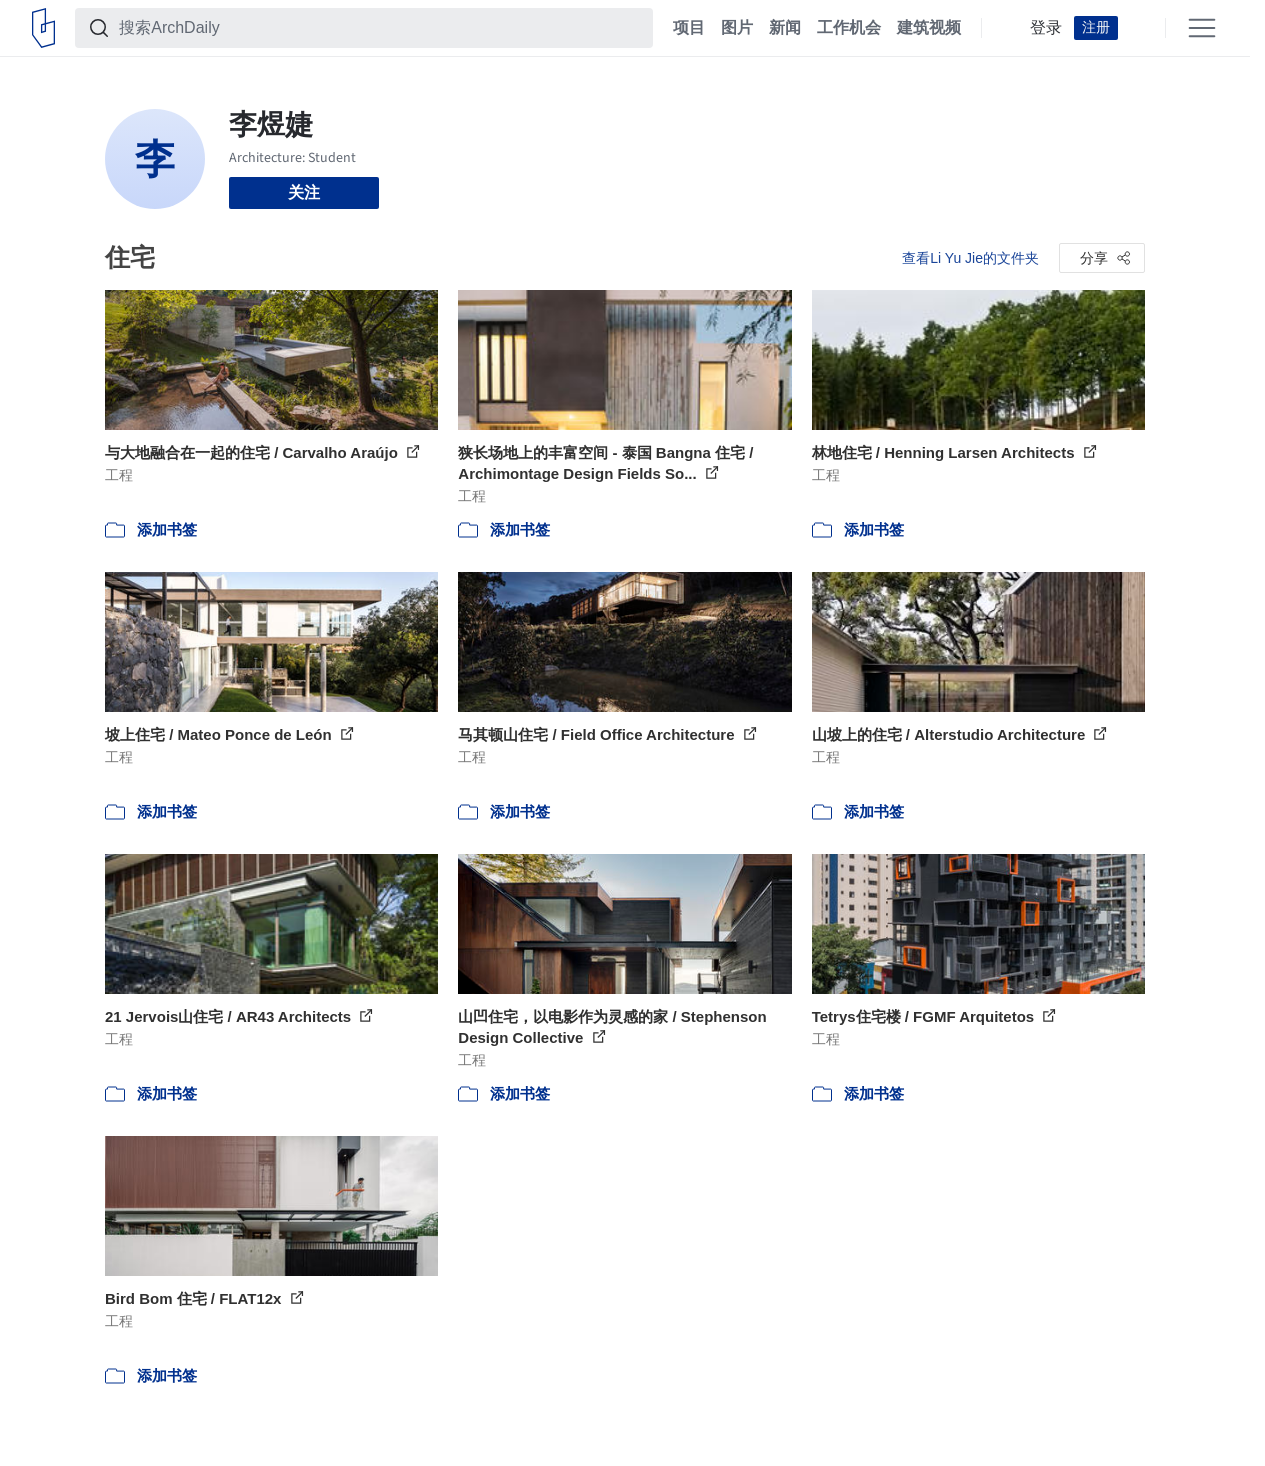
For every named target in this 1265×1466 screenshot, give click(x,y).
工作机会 (849, 28)
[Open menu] (1202, 28)
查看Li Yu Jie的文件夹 (970, 258)
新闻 (785, 28)
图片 (737, 28)
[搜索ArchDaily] (380, 28)
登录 (1046, 28)
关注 (304, 192)
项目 (689, 28)
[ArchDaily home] (43, 28)
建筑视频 (929, 28)
